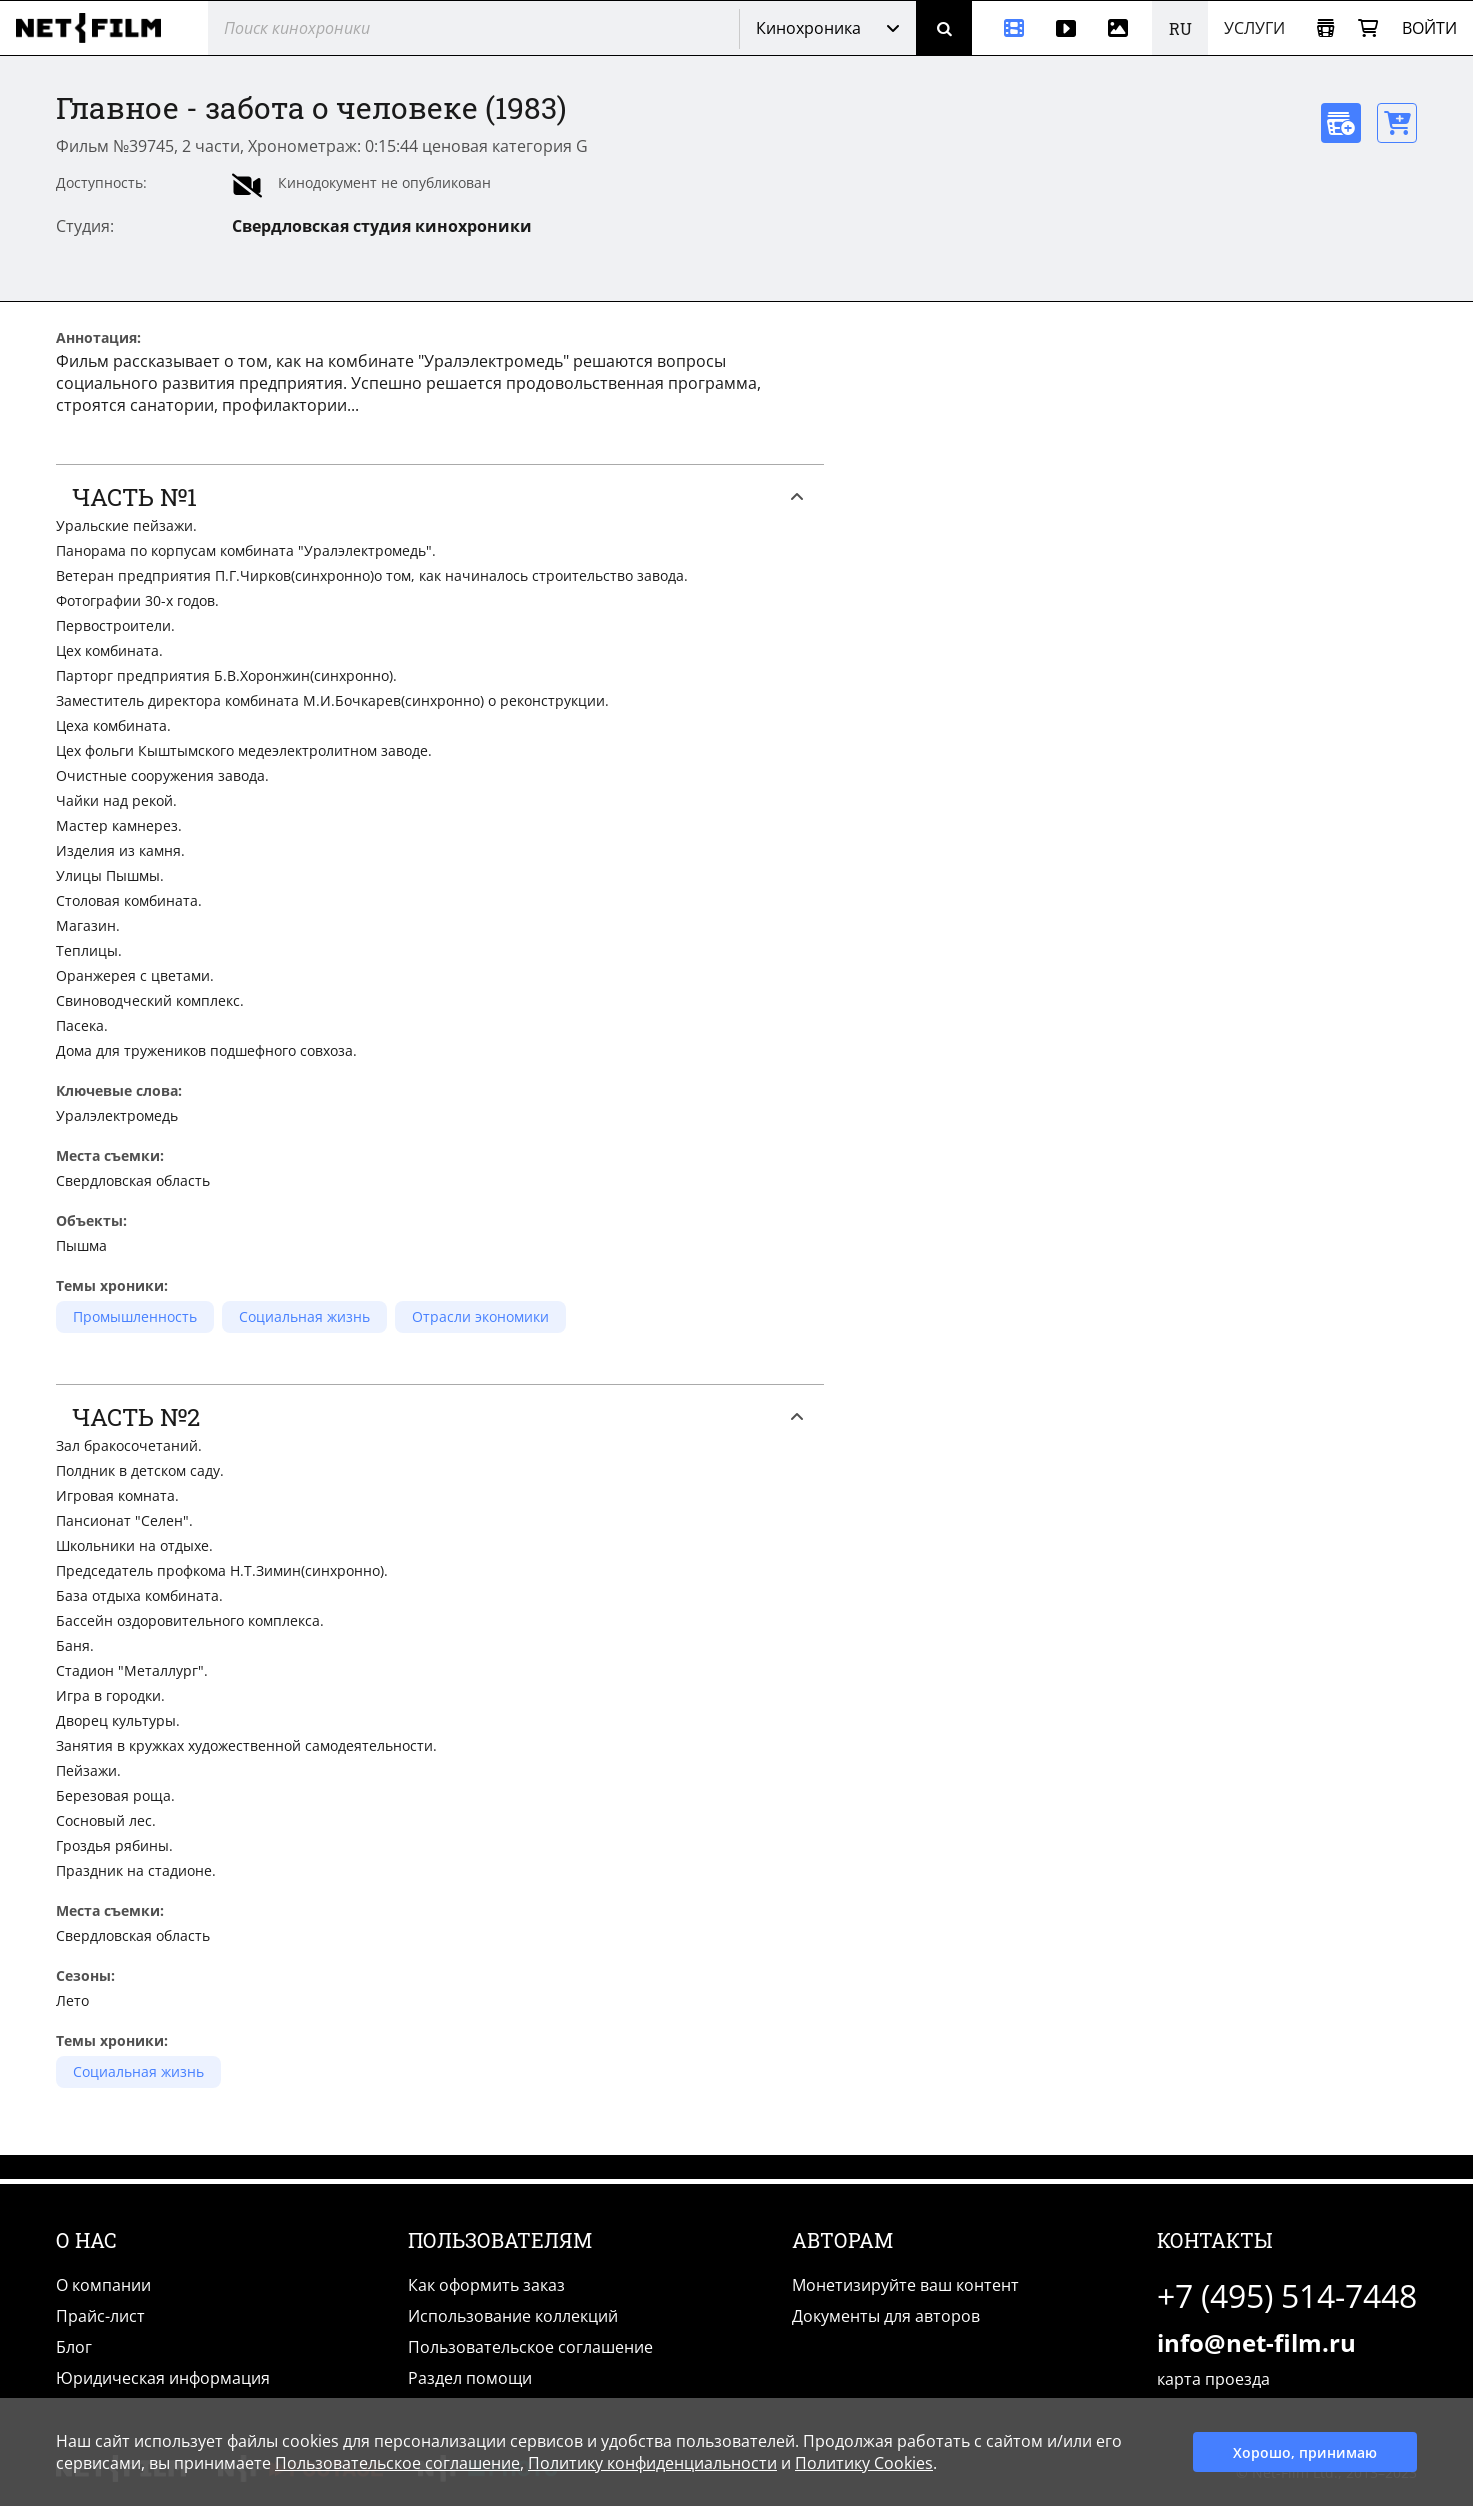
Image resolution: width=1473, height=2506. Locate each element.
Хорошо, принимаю (1305, 2452)
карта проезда (1213, 2379)
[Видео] (1066, 28)
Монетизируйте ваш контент (905, 2285)
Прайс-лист (100, 2316)
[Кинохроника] (1006, 28)
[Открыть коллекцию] (1325, 28)
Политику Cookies (864, 2463)
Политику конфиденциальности (652, 2463)
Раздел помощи (470, 2378)
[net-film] (96, 28)
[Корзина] (1368, 28)
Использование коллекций (513, 2316)
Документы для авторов (886, 2316)
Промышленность (135, 1316)
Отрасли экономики (480, 1316)
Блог (74, 2347)
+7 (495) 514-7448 (1287, 2295)
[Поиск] (944, 28)
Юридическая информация (163, 2378)
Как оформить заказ (486, 2285)
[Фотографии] (1122, 28)
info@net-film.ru (1256, 2342)
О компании (103, 2285)
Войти (1429, 28)
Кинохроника (808, 28)
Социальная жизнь (304, 1316)
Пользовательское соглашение (530, 2347)
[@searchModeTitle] (466, 28)
